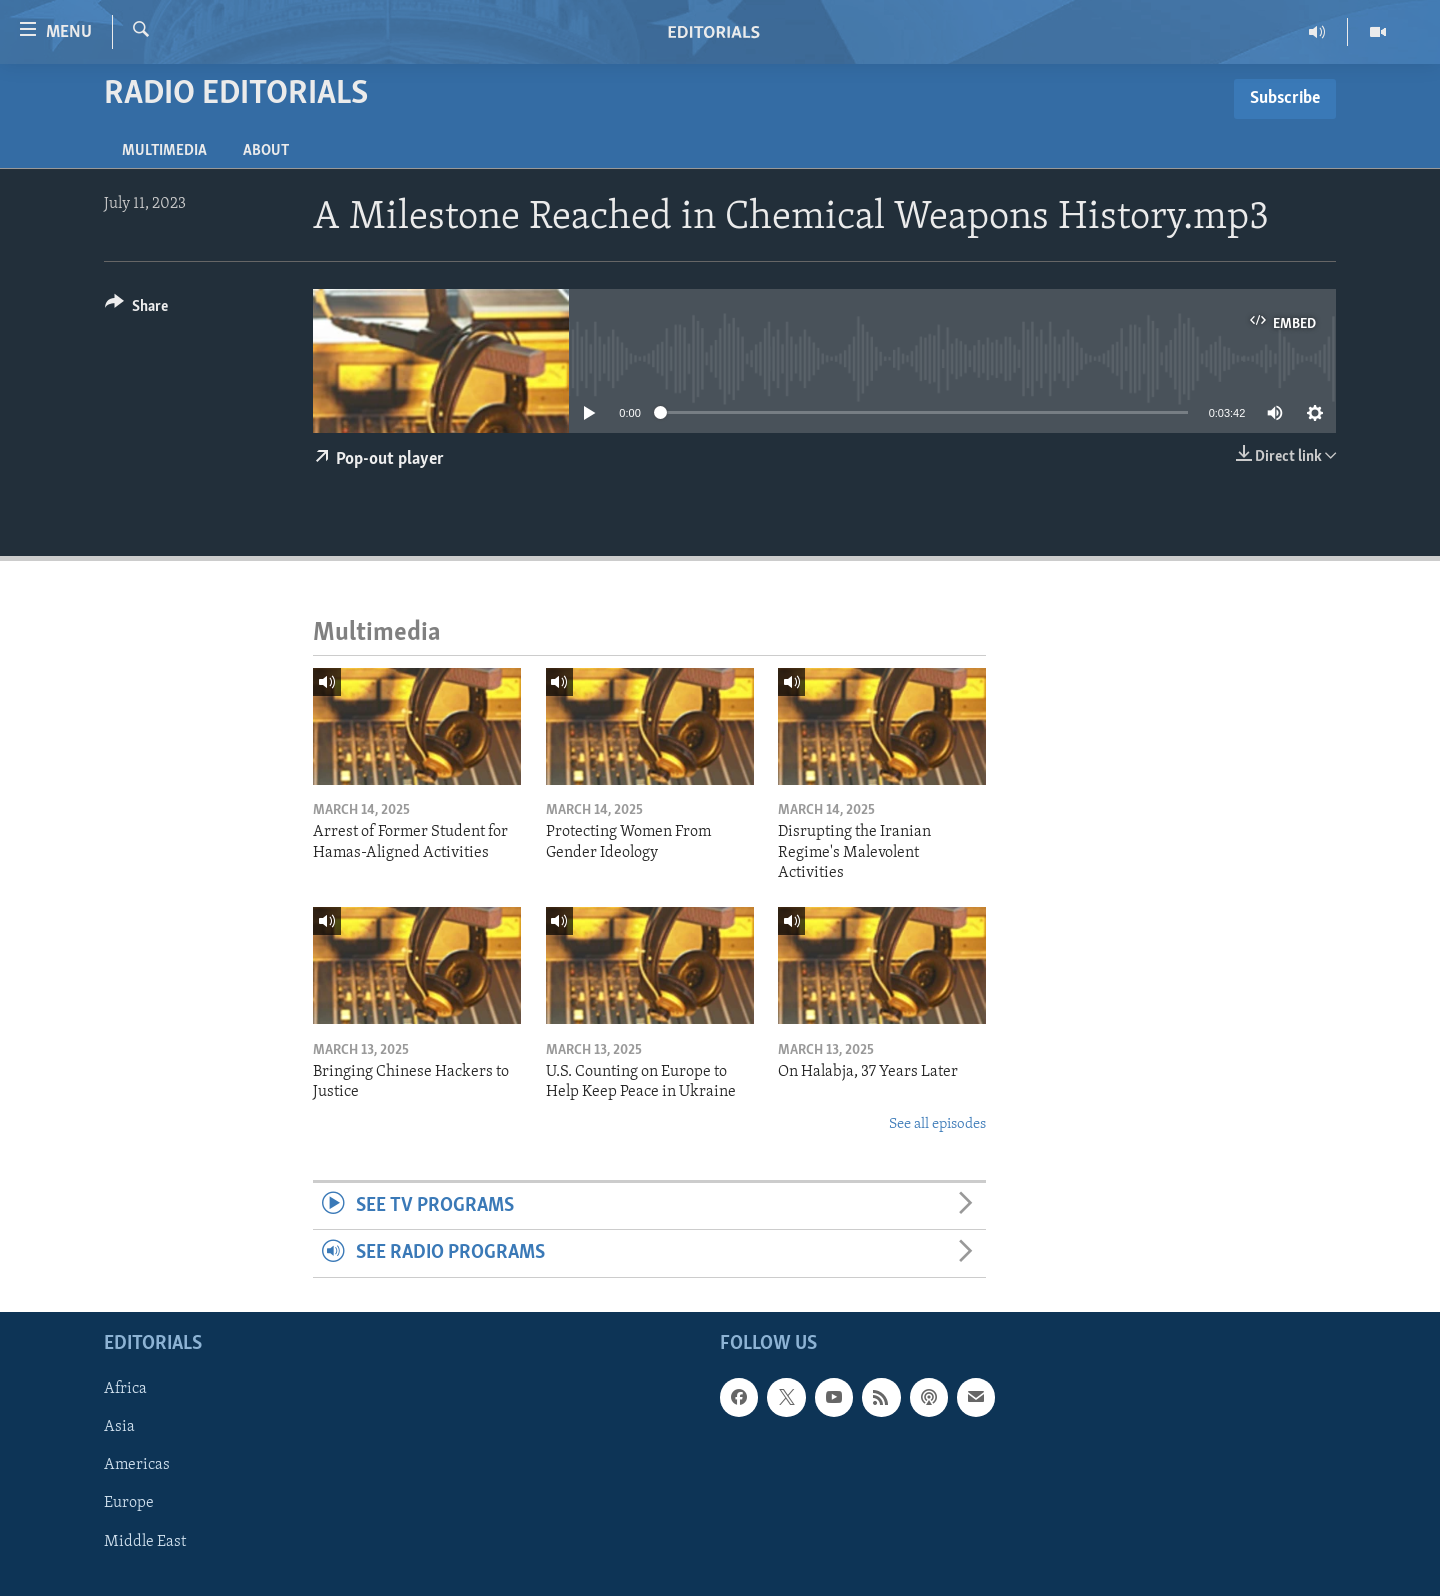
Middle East (145, 1541)
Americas (137, 1465)
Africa (125, 1389)
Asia (119, 1427)
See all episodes (937, 1124)
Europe (129, 1503)
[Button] (136, 309)
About (266, 151)
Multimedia (164, 151)
